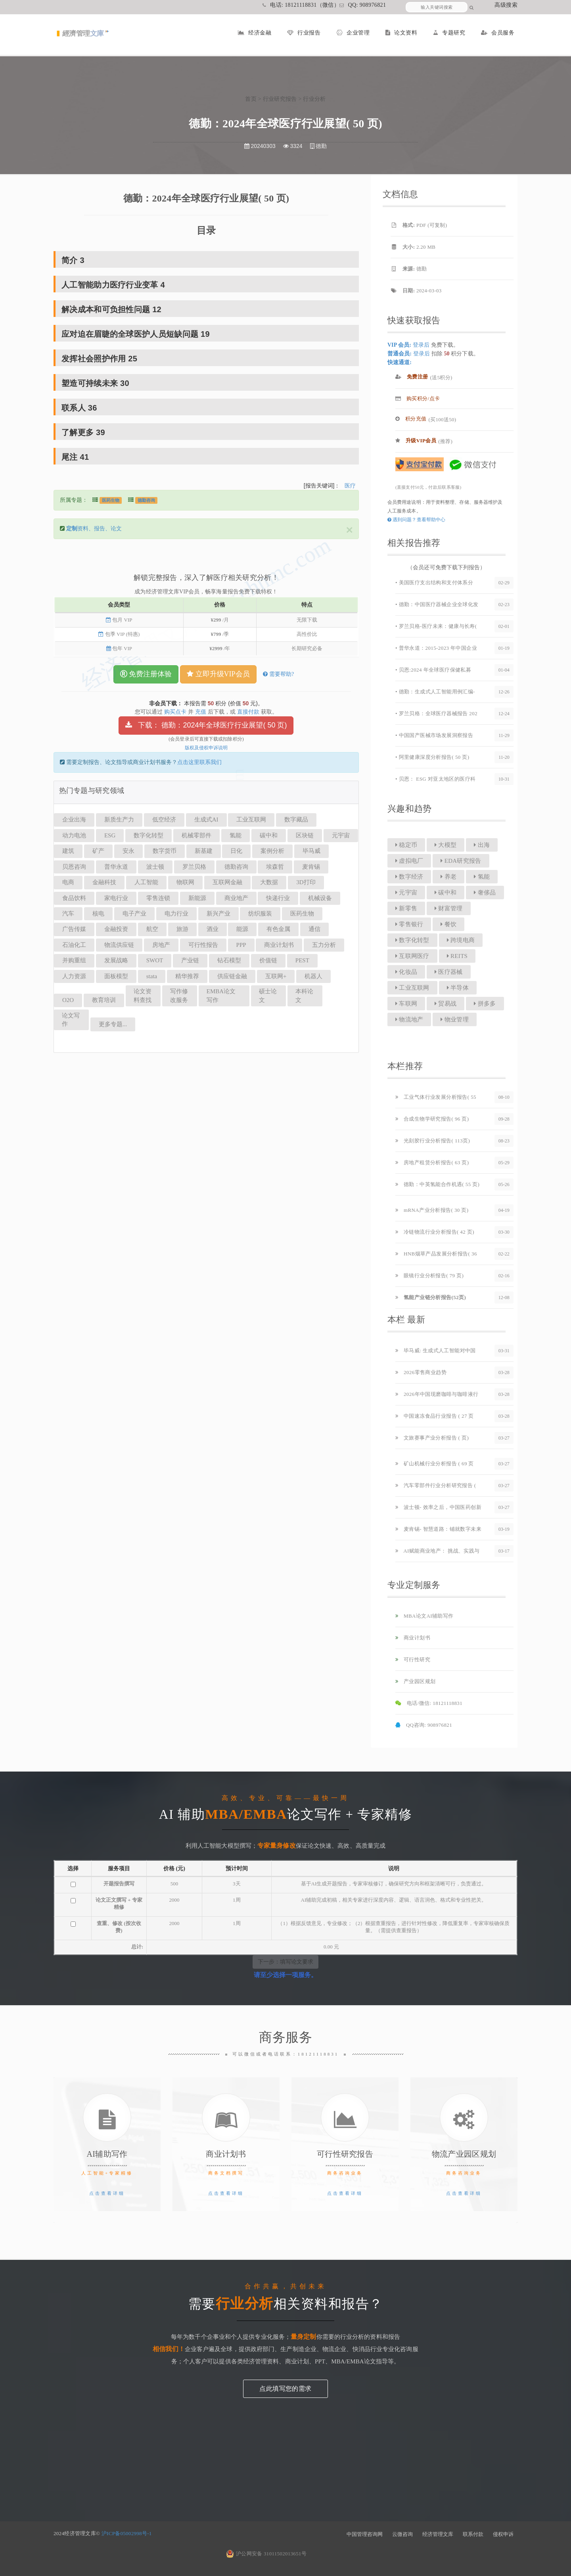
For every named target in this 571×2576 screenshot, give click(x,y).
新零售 (406, 908)
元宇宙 (406, 892)
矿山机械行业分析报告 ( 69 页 (434, 1464)
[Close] (349, 530)
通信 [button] (314, 929)
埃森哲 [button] (275, 867)
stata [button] (151, 976)
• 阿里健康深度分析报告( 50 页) (432, 757)
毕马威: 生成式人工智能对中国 (435, 1350)
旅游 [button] (182, 929)
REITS (457, 956)
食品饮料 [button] (74, 898)
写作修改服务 (179, 995)
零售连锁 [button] (158, 898)
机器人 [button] (313, 976)
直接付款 (248, 712)
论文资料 (401, 33)
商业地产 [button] (236, 898)
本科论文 (304, 995)
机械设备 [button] (320, 898)
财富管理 (449, 908)
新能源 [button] (197, 898)
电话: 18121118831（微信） (301, 5)
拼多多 (485, 1003)
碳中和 (445, 892)
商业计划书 (412, 1638)
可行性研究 (412, 1659)
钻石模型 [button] (229, 960)
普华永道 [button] (116, 867)
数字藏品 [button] (296, 819)
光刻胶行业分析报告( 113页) (432, 1141)
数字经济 (409, 876)
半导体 (458, 988)
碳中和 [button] (269, 835)
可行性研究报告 (345, 2154)
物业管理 (455, 1019)
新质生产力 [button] (119, 819)
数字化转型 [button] (148, 835)
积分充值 (411, 419)
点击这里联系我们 (199, 762)
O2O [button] (68, 1000)
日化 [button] (236, 851)
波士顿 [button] (155, 867)
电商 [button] (68, 882)
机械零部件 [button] (196, 835)
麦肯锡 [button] (311, 867)
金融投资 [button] (116, 929)
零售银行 (409, 924)
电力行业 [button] (176, 913)
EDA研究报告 (461, 861)
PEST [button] (302, 960)
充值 (200, 712)
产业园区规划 (415, 1681)
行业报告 (303, 33)
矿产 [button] (98, 851)
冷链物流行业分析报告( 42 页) (434, 1232)
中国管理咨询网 (365, 2534)
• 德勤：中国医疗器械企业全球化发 (437, 604)
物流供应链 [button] (119, 945)
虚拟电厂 (409, 861)
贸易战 (445, 1003)
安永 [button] (128, 851)
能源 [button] (242, 929)
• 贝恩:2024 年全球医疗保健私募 (433, 670)
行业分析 (314, 99)
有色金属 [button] (278, 929)
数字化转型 (412, 940)
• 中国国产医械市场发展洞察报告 (434, 735)
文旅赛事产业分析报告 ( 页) (432, 1438)
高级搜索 (505, 5)
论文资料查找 (142, 995)
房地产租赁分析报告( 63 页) (432, 1162)
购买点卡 (175, 712)
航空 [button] (152, 929)
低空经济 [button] (164, 819)
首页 (251, 99)
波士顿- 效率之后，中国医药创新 (438, 1507)
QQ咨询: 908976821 (423, 1725)
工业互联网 (412, 988)
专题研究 (449, 33)
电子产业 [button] (134, 913)
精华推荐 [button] (187, 976)
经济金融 (254, 33)
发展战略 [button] (116, 960)
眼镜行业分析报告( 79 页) (429, 1275)
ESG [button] (109, 835)
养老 (448, 876)
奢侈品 (485, 892)
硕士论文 (268, 995)
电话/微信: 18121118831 (428, 1703)
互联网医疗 (412, 956)
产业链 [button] (190, 960)
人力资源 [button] (74, 976)
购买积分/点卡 (417, 398)
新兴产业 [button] (218, 913)
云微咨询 (402, 2534)
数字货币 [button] (164, 851)
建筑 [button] (68, 851)
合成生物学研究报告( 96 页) (432, 1119)
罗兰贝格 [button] (194, 867)
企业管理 (353, 33)
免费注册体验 (146, 674)
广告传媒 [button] (74, 929)
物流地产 (409, 1019)
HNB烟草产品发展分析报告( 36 (436, 1254)
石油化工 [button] (74, 945)
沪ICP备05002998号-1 (127, 2533)
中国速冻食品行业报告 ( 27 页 (434, 1416)
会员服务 (497, 33)
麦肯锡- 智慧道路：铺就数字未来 (438, 1529)
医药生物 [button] (302, 913)
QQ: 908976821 (362, 5)
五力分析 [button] (324, 945)
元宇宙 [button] (341, 835)
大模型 (445, 845)
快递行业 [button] (278, 898)
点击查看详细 (107, 2193)
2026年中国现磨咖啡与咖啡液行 (436, 1394)
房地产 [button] (161, 945)
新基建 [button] (204, 851)
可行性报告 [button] (203, 945)
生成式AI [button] (206, 819)
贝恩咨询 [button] (74, 867)
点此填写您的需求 (285, 2388)
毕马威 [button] (311, 851)
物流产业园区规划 (464, 2154)
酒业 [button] (212, 929)
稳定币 (406, 845)
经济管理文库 (437, 2534)
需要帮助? (278, 674)
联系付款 (473, 2534)
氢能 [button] (235, 835)
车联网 (406, 1003)
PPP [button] (241, 945)
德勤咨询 (146, 500)
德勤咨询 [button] (236, 867)
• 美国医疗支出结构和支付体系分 (434, 582)
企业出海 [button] (74, 819)
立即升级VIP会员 (218, 674)
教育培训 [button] (104, 1000)
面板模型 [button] (116, 976)
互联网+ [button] (275, 976)
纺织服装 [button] (260, 913)
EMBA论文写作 (221, 995)
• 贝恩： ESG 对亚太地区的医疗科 (435, 779)
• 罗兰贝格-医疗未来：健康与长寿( (436, 626)
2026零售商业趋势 (420, 1372)
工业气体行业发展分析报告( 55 (435, 1097)
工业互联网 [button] (251, 819)
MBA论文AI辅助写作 (424, 1616)
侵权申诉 (503, 2534)
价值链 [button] (268, 960)
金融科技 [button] (104, 882)
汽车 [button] (68, 913)
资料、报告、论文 (94, 529)
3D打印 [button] (305, 882)
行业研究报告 (280, 99)
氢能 (482, 876)
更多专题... (113, 1024)
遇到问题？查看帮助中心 (416, 519)
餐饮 (448, 924)
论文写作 (71, 1019)
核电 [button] (98, 913)
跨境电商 (461, 940)
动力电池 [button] (74, 835)
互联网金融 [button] (227, 882)
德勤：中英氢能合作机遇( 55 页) (437, 1184)
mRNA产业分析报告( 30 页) (432, 1210)
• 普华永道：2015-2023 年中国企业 (436, 648)
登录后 (421, 345)
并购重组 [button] (74, 960)
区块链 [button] (305, 835)
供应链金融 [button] (232, 976)
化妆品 (406, 972)
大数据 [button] (269, 882)
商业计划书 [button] (279, 945)
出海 (482, 845)
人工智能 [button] (146, 882)
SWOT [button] (154, 960)
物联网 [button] (185, 882)
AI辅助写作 (107, 2154)
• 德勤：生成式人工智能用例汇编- (435, 692)
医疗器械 (449, 972)
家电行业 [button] (116, 898)
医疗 (350, 486)
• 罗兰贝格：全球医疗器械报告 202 (436, 713)
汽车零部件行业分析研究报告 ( (435, 1485)
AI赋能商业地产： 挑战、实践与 (437, 1551)
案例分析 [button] (272, 851)
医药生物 (110, 500)
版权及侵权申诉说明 (206, 748)
